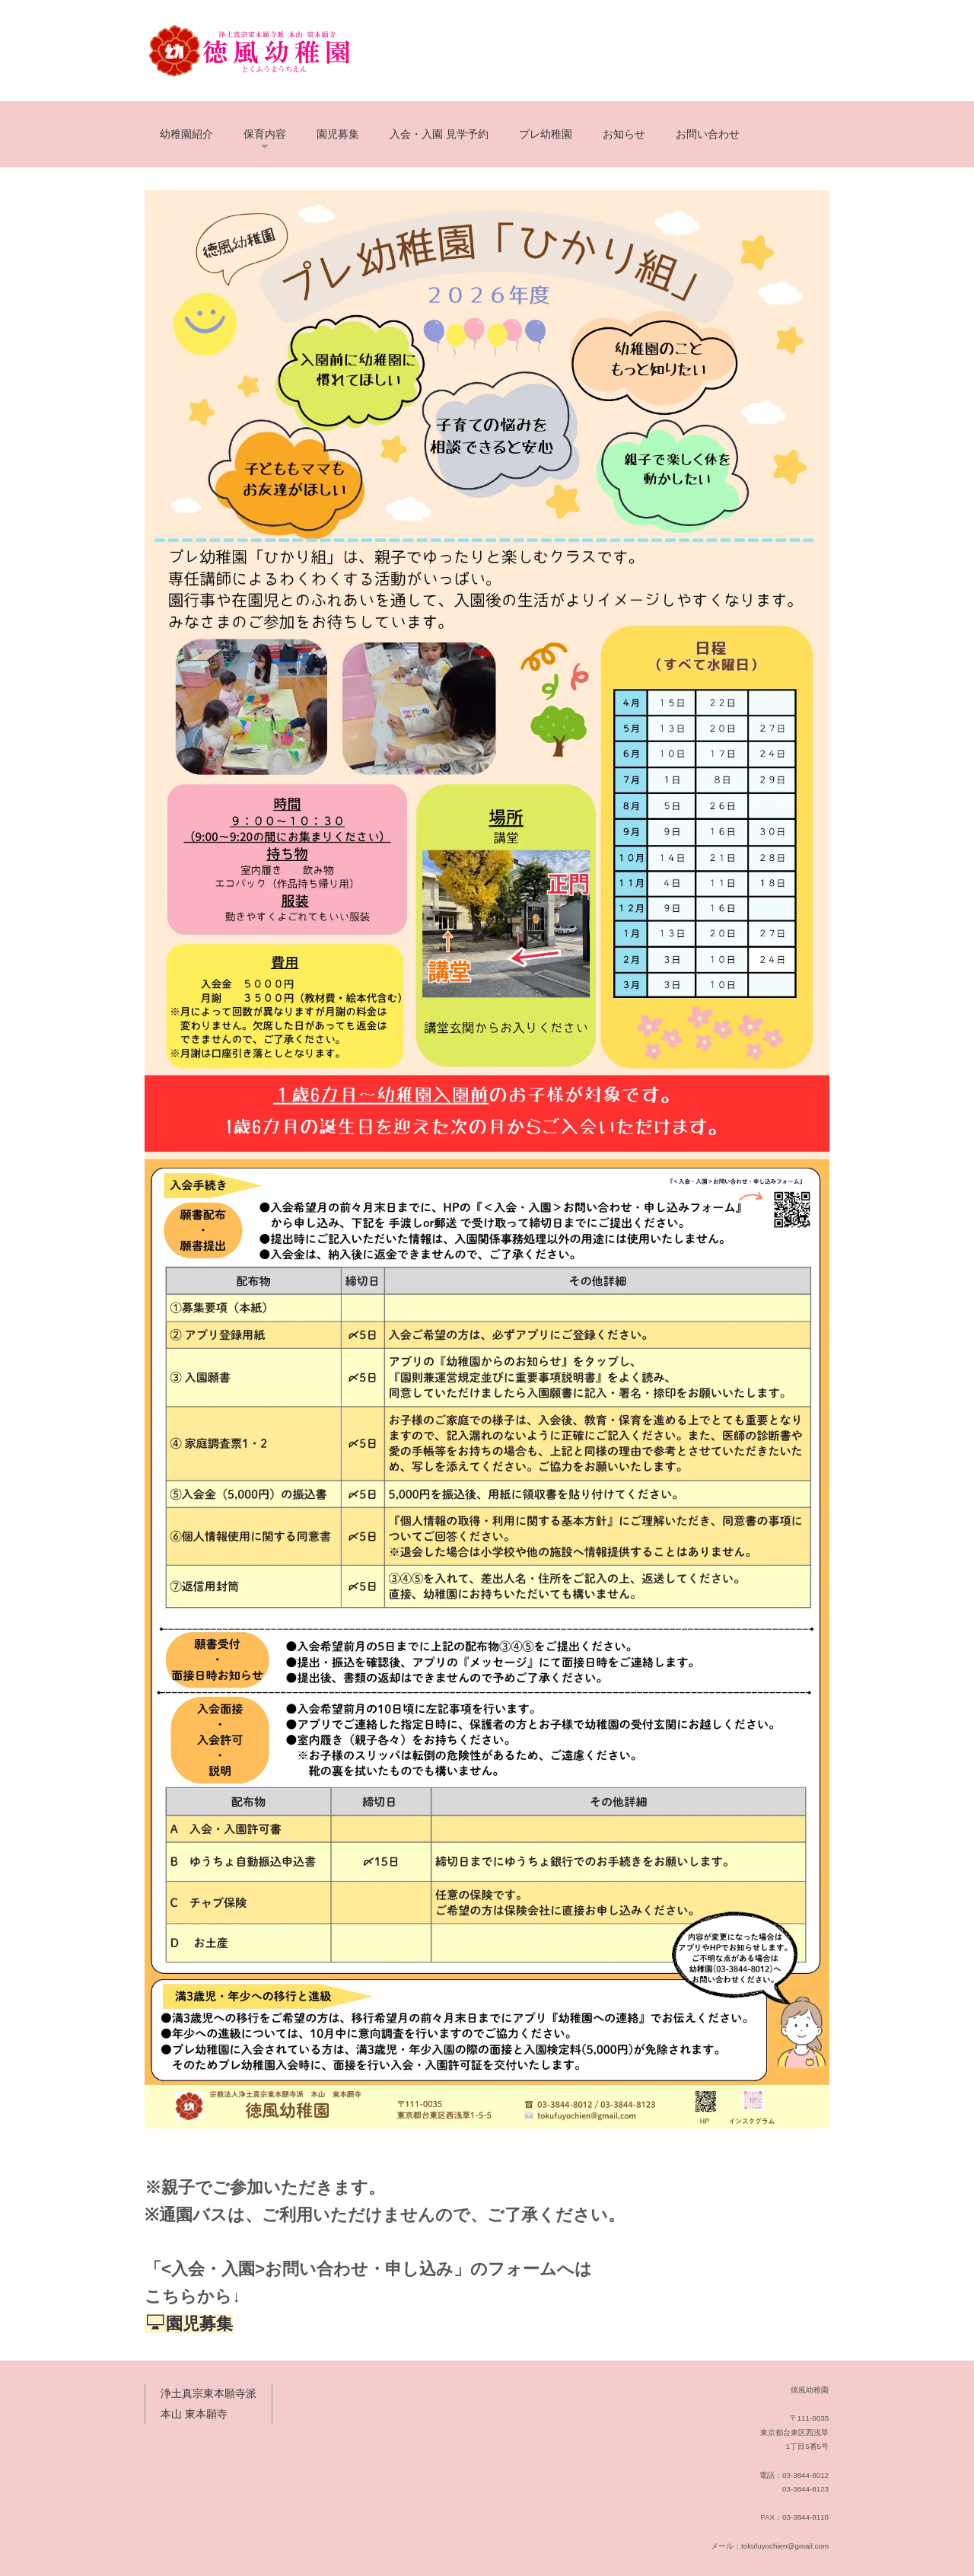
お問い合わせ (708, 134)
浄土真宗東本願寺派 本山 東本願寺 (208, 2403)
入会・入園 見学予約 (439, 134)
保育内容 (265, 134)
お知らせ (624, 134)
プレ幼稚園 (545, 134)
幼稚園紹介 (186, 134)
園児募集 (338, 134)
